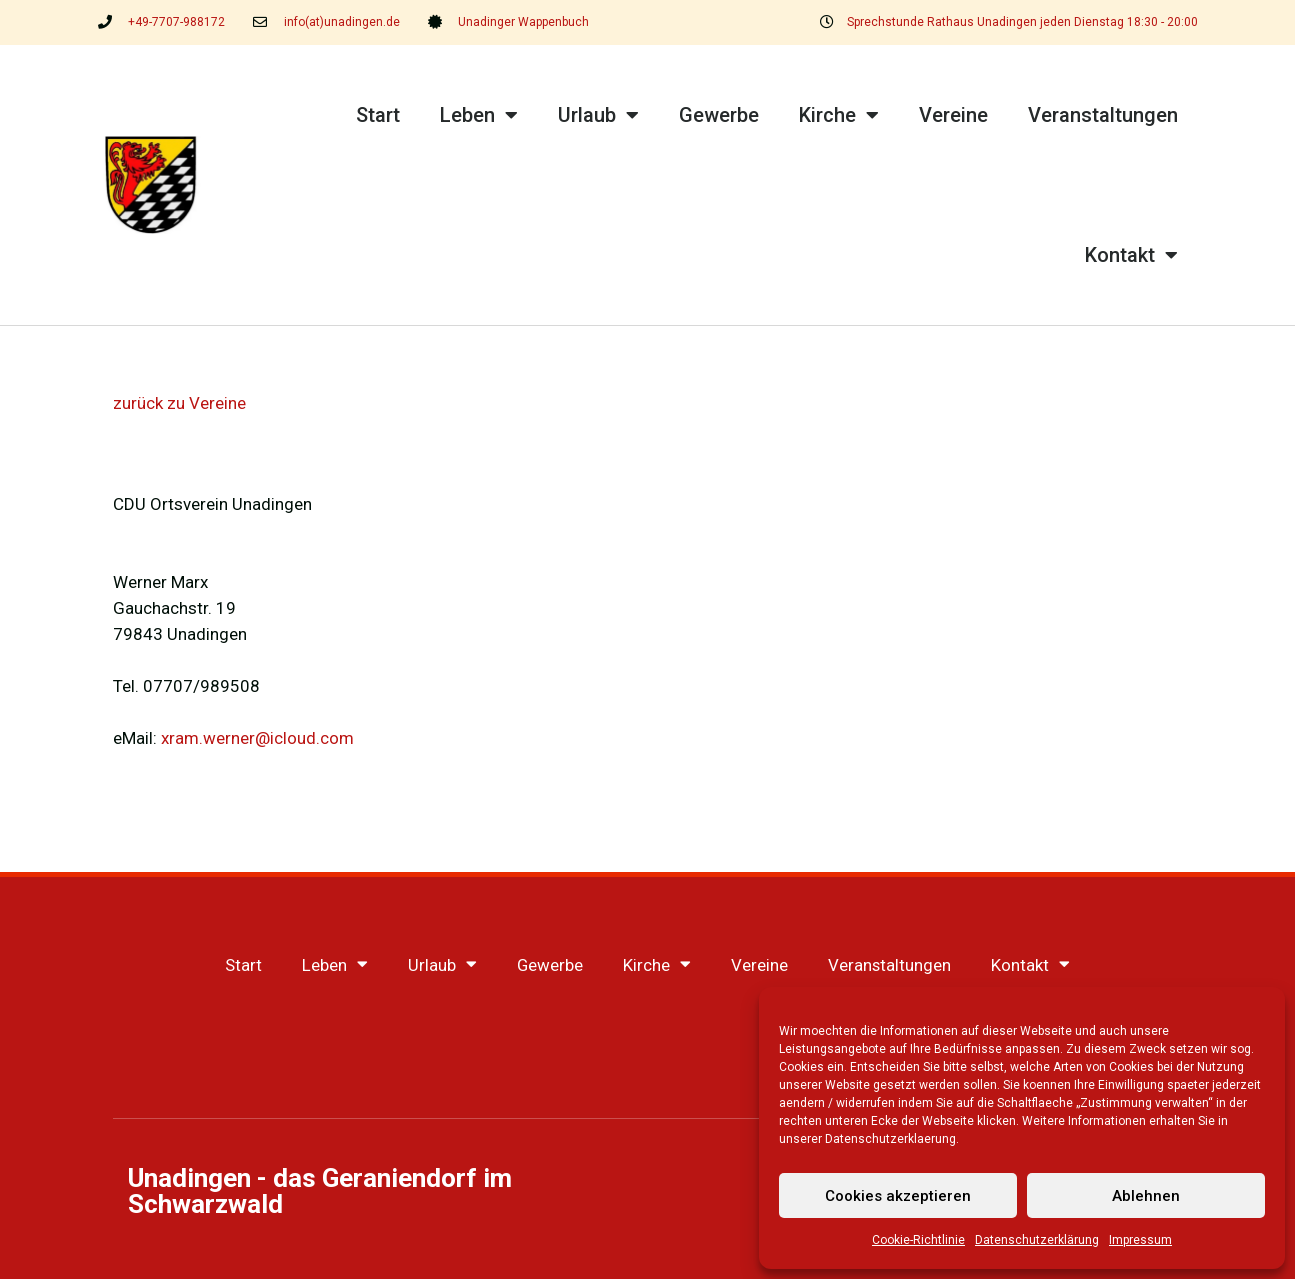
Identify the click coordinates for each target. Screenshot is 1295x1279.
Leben (479, 115)
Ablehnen (1146, 1196)
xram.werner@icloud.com (257, 738)
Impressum (1140, 1240)
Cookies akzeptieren (898, 1196)
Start (378, 115)
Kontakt (1131, 255)
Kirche (839, 115)
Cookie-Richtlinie (918, 1240)
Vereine (953, 115)
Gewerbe (719, 115)
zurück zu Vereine (179, 403)
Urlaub (598, 115)
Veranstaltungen (1103, 115)
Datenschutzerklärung (1037, 1240)
